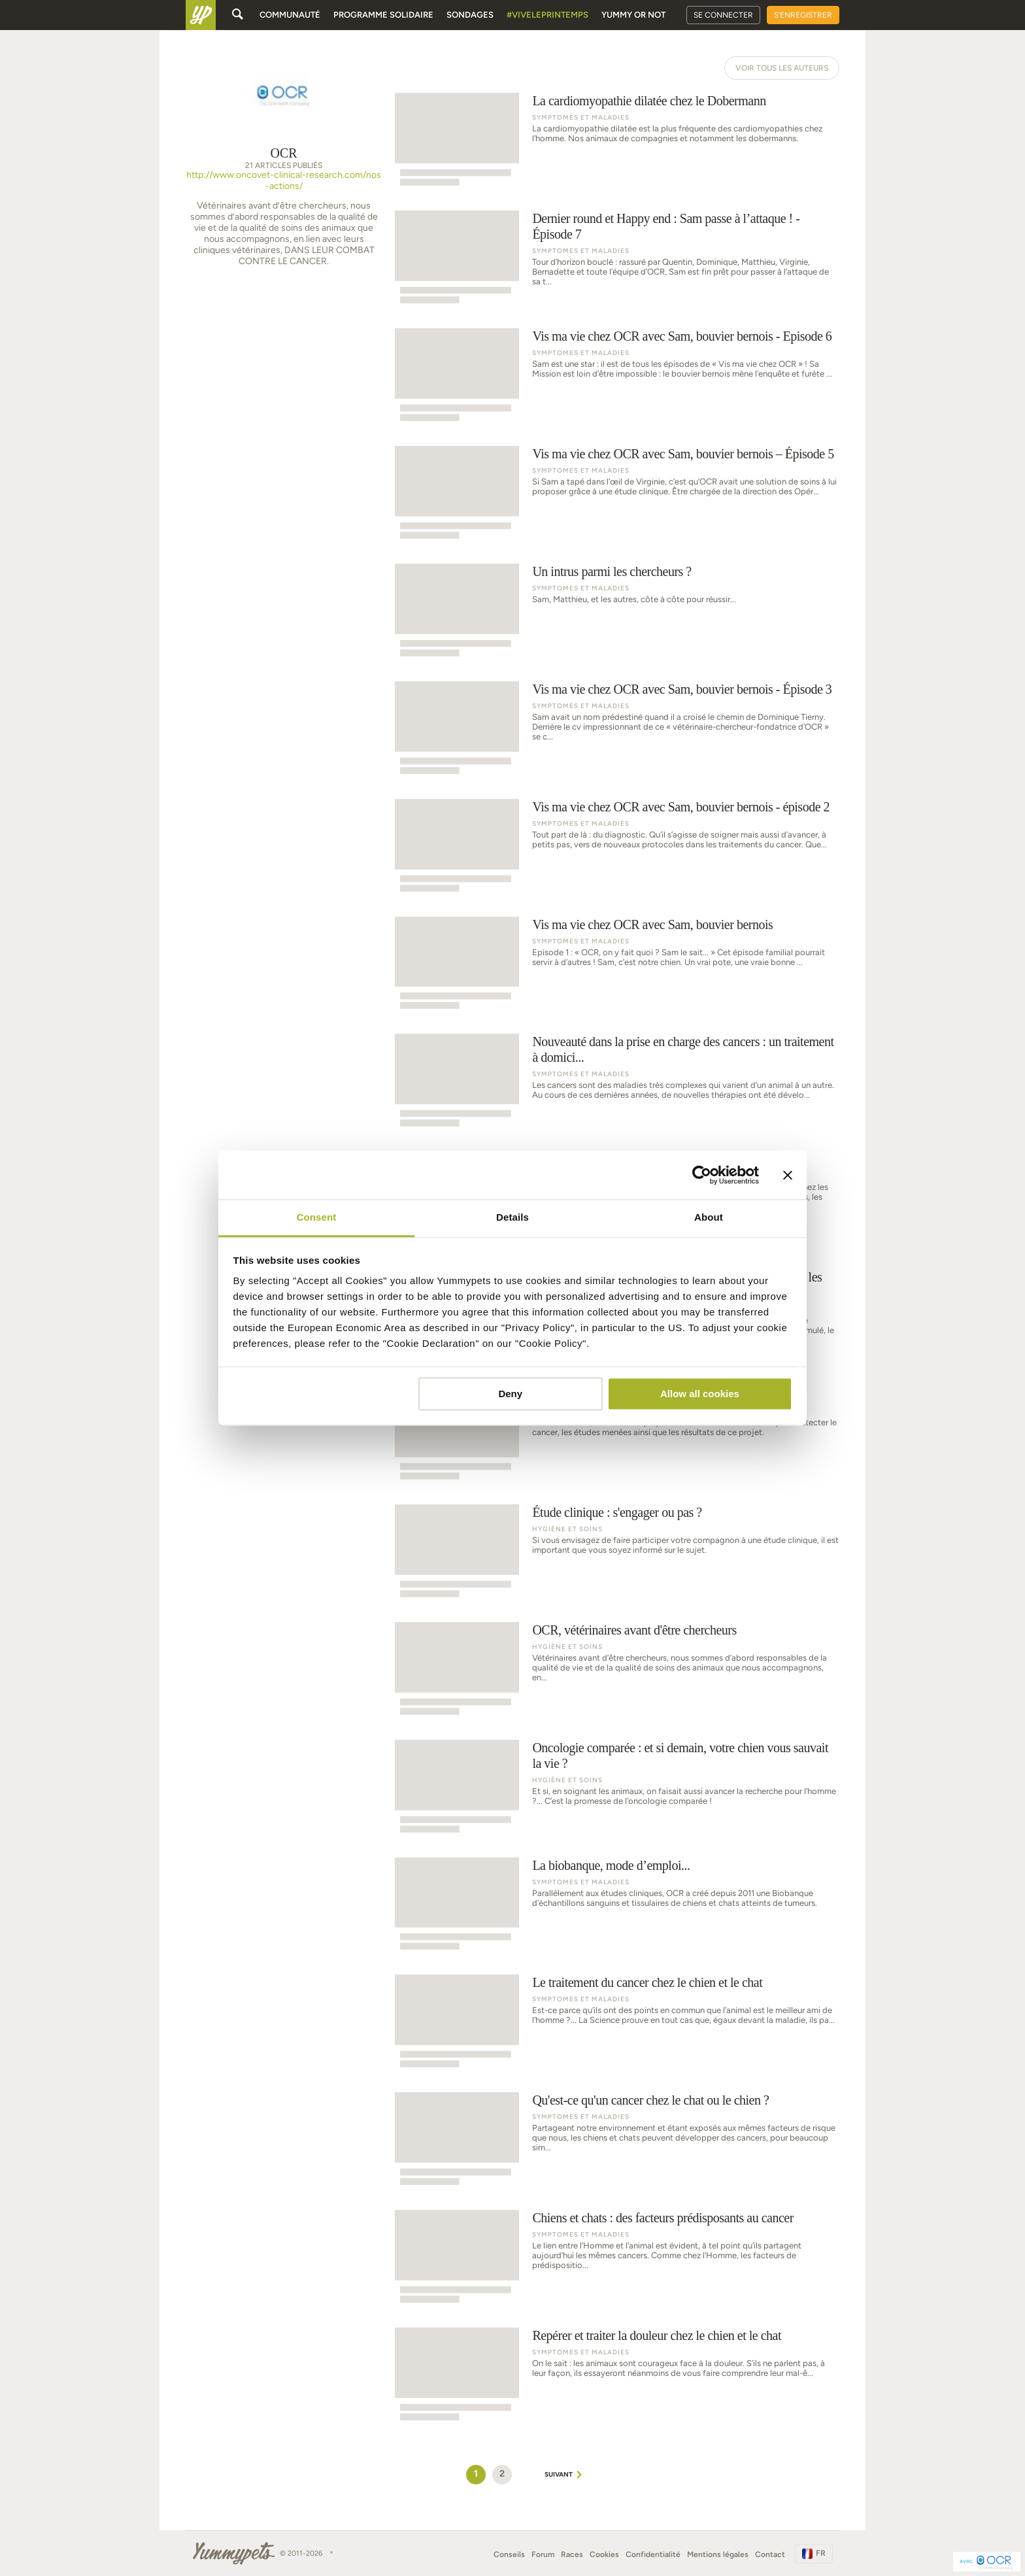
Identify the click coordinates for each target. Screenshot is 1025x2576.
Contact (770, 2554)
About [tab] (708, 1217)
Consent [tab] (317, 1217)
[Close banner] (787, 1174)
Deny (510, 1393)
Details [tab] (512, 1217)
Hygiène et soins (567, 1529)
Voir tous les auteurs (781, 68)
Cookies (604, 2554)
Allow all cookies (699, 1393)
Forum (542, 2554)
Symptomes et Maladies (581, 117)
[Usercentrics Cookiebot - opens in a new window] (702, 1175)
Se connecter (723, 15)
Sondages (470, 15)
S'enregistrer (803, 15)
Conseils (509, 2554)
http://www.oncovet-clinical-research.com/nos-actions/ (283, 181)
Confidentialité (653, 2554)
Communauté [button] (290, 15)
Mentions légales (717, 2554)
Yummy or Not (633, 15)
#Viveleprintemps (547, 15)
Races (572, 2554)
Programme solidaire (383, 15)
